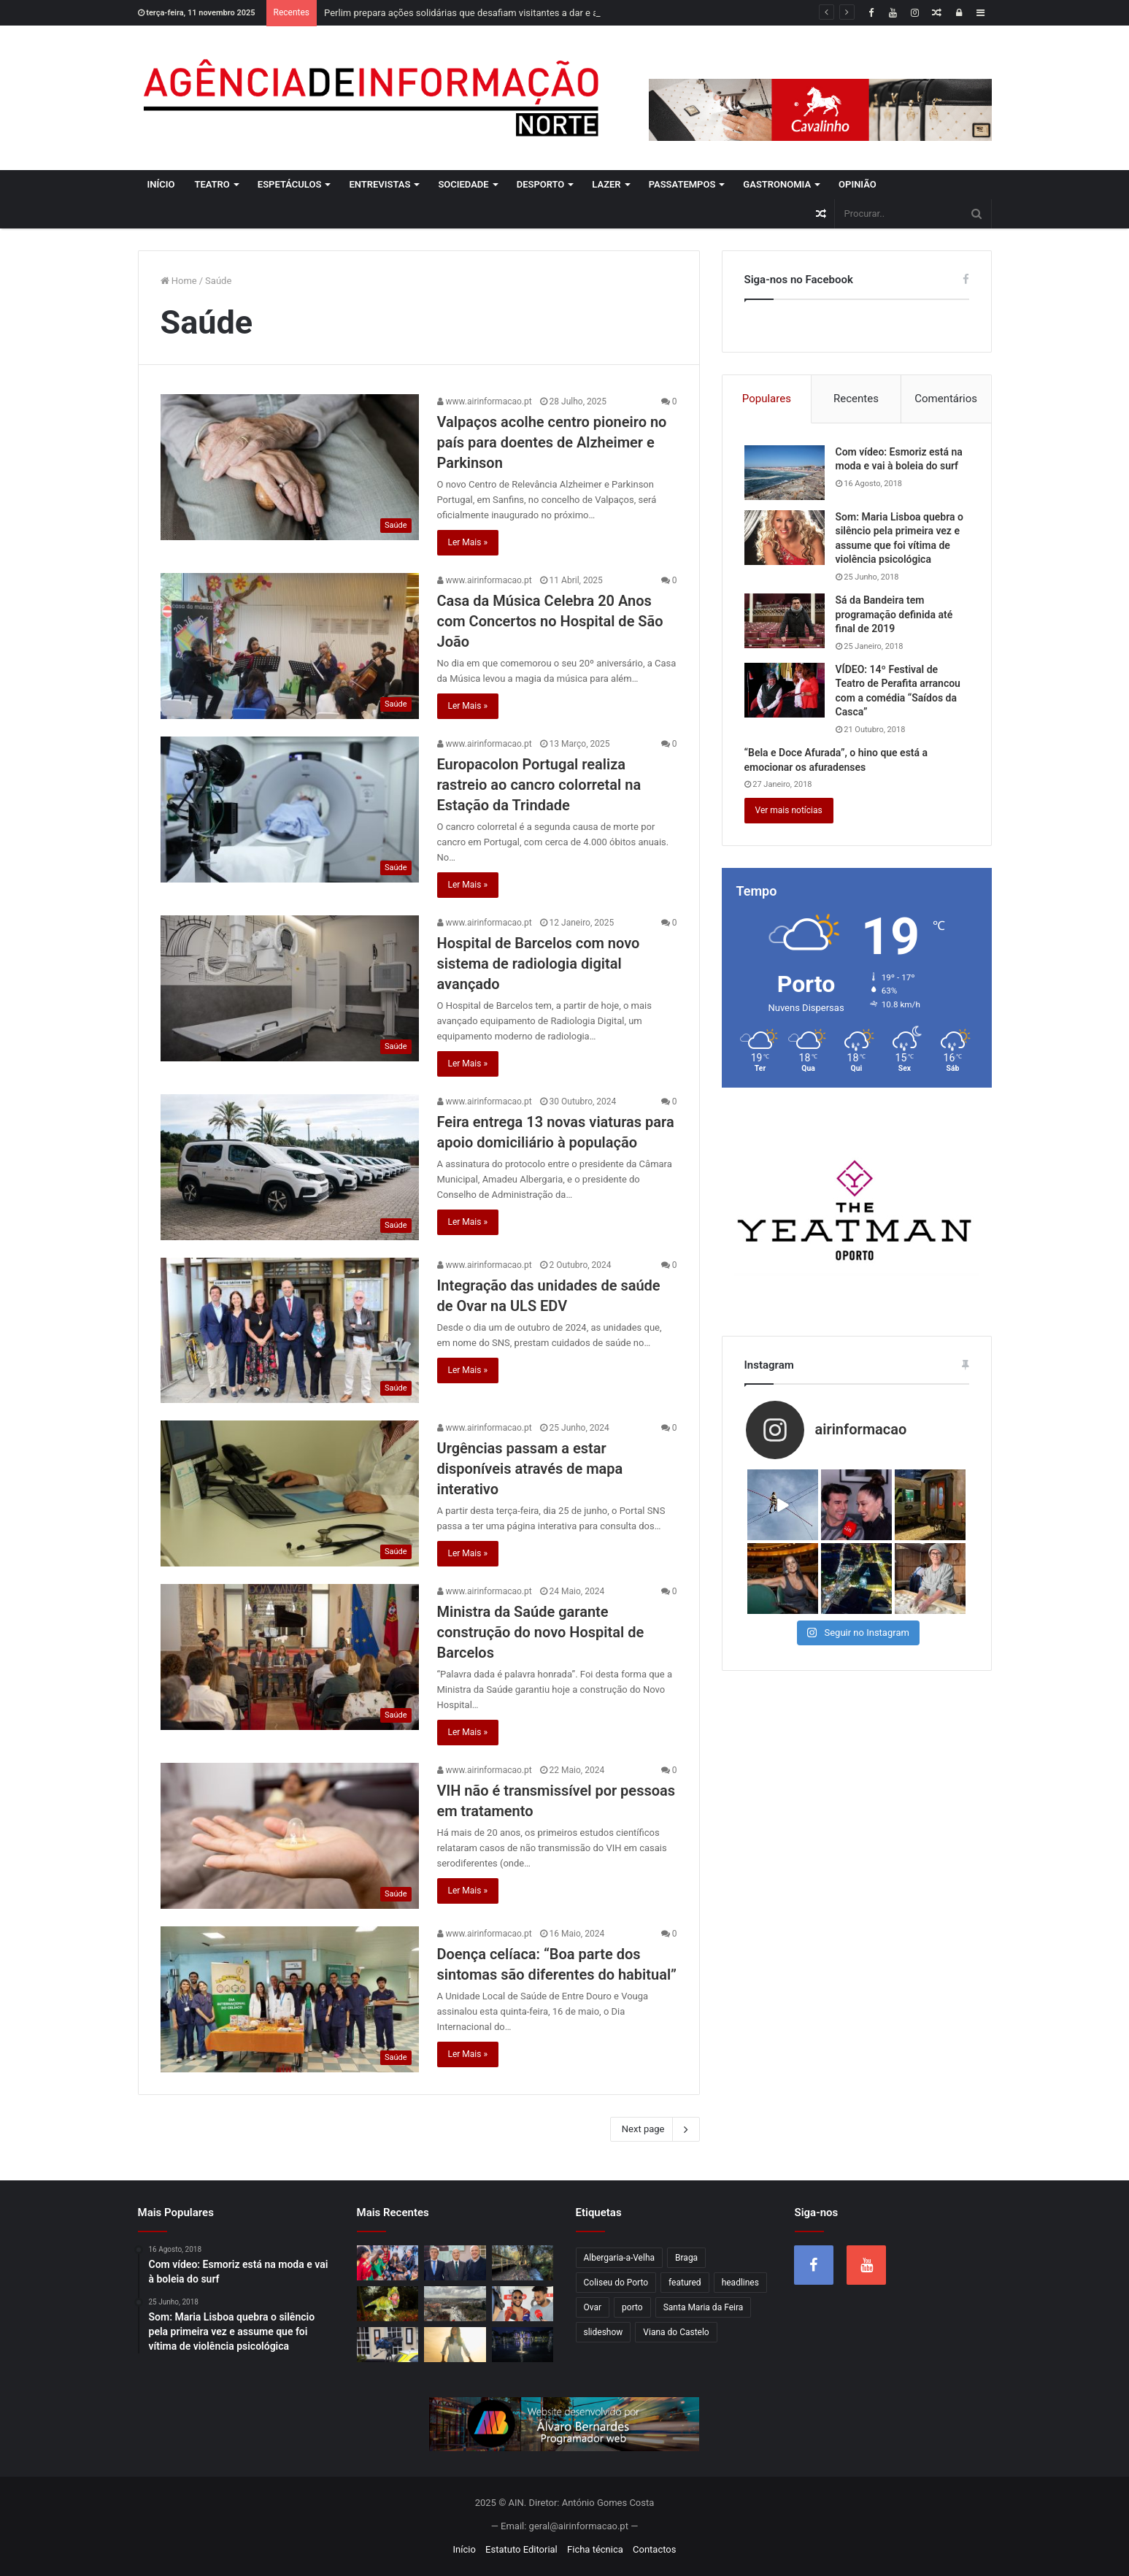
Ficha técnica (595, 2549)
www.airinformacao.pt (484, 401)
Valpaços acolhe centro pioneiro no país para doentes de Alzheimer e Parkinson (552, 442)
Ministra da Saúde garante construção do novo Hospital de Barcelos (540, 1632)
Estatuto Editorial (521, 2549)
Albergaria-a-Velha (619, 2258)
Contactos (654, 2549)
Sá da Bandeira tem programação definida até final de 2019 (894, 614)
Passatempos (682, 184)
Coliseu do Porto (616, 2282)
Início (161, 184)
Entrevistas (379, 184)
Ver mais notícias (788, 810)
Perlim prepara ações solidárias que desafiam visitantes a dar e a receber (478, 12)
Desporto (541, 184)
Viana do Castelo (676, 2332)
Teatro (211, 184)
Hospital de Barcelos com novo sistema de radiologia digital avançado (538, 963)
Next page (655, 2129)
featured (684, 2282)
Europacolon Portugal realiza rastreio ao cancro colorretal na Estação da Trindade (539, 785)
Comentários (945, 398)
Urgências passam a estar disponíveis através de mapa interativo (530, 1468)
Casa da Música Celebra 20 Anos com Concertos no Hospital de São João (550, 621)
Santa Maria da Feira (703, 2307)
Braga (686, 2258)
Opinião (857, 184)
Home (179, 280)
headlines (740, 2282)
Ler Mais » (468, 542)
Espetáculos (290, 184)
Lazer (606, 184)
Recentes (856, 398)
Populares (766, 398)
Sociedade (463, 184)
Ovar (593, 2307)
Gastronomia (777, 184)
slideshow (603, 2332)
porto (632, 2307)
